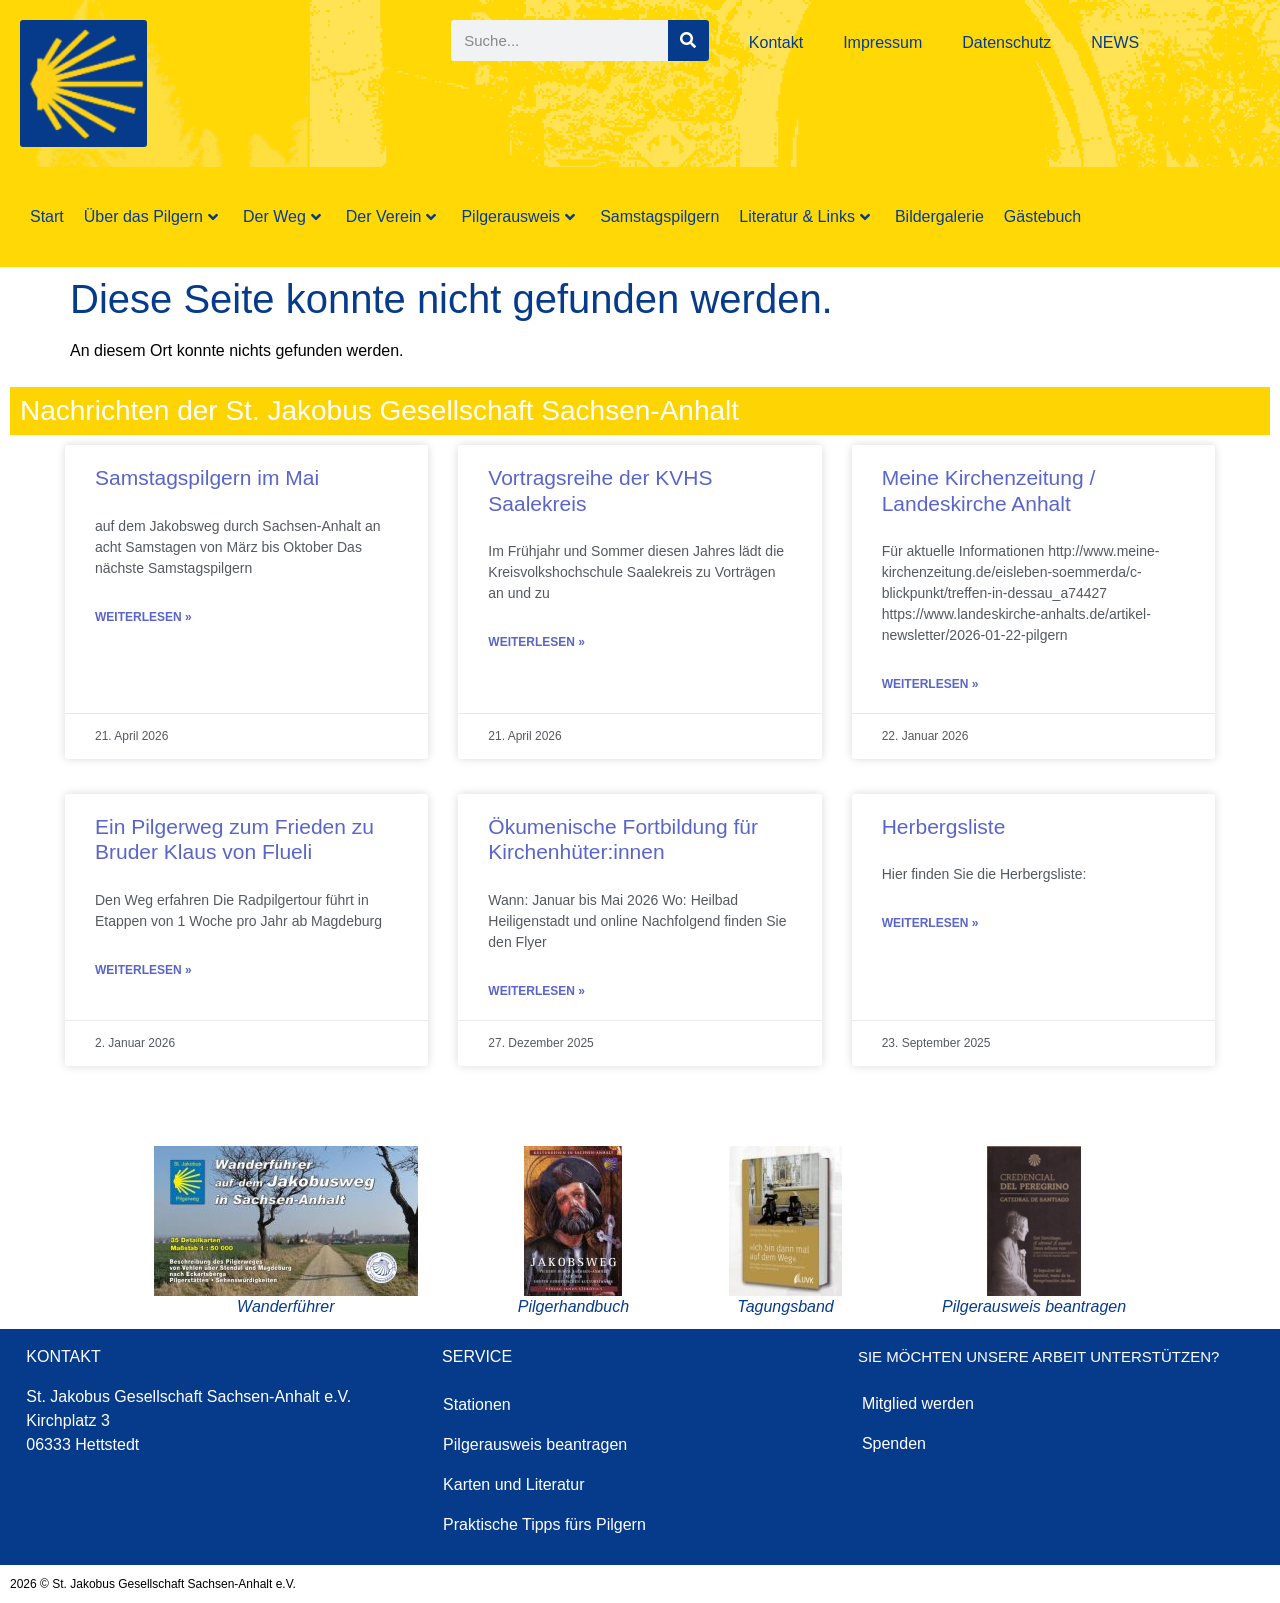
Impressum (882, 42)
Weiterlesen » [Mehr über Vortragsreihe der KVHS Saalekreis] (536, 642)
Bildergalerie (939, 216)
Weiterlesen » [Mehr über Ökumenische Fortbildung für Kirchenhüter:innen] (536, 991)
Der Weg (282, 216)
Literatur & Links (804, 216)
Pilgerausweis (518, 216)
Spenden (894, 1443)
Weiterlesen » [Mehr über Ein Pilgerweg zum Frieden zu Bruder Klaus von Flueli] (143, 970)
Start (47, 216)
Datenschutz (1006, 42)
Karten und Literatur (513, 1484)
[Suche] (688, 40)
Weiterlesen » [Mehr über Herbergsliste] (930, 923)
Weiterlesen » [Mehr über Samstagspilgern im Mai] (143, 617)
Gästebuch (1042, 216)
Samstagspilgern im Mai (207, 477)
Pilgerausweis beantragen (535, 1444)
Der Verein (391, 216)
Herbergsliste (944, 826)
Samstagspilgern (659, 216)
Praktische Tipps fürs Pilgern (544, 1524)
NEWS (1115, 42)
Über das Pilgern (151, 216)
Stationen (477, 1404)
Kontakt (776, 42)
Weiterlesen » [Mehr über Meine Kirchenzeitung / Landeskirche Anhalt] (930, 684)
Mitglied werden (918, 1403)
